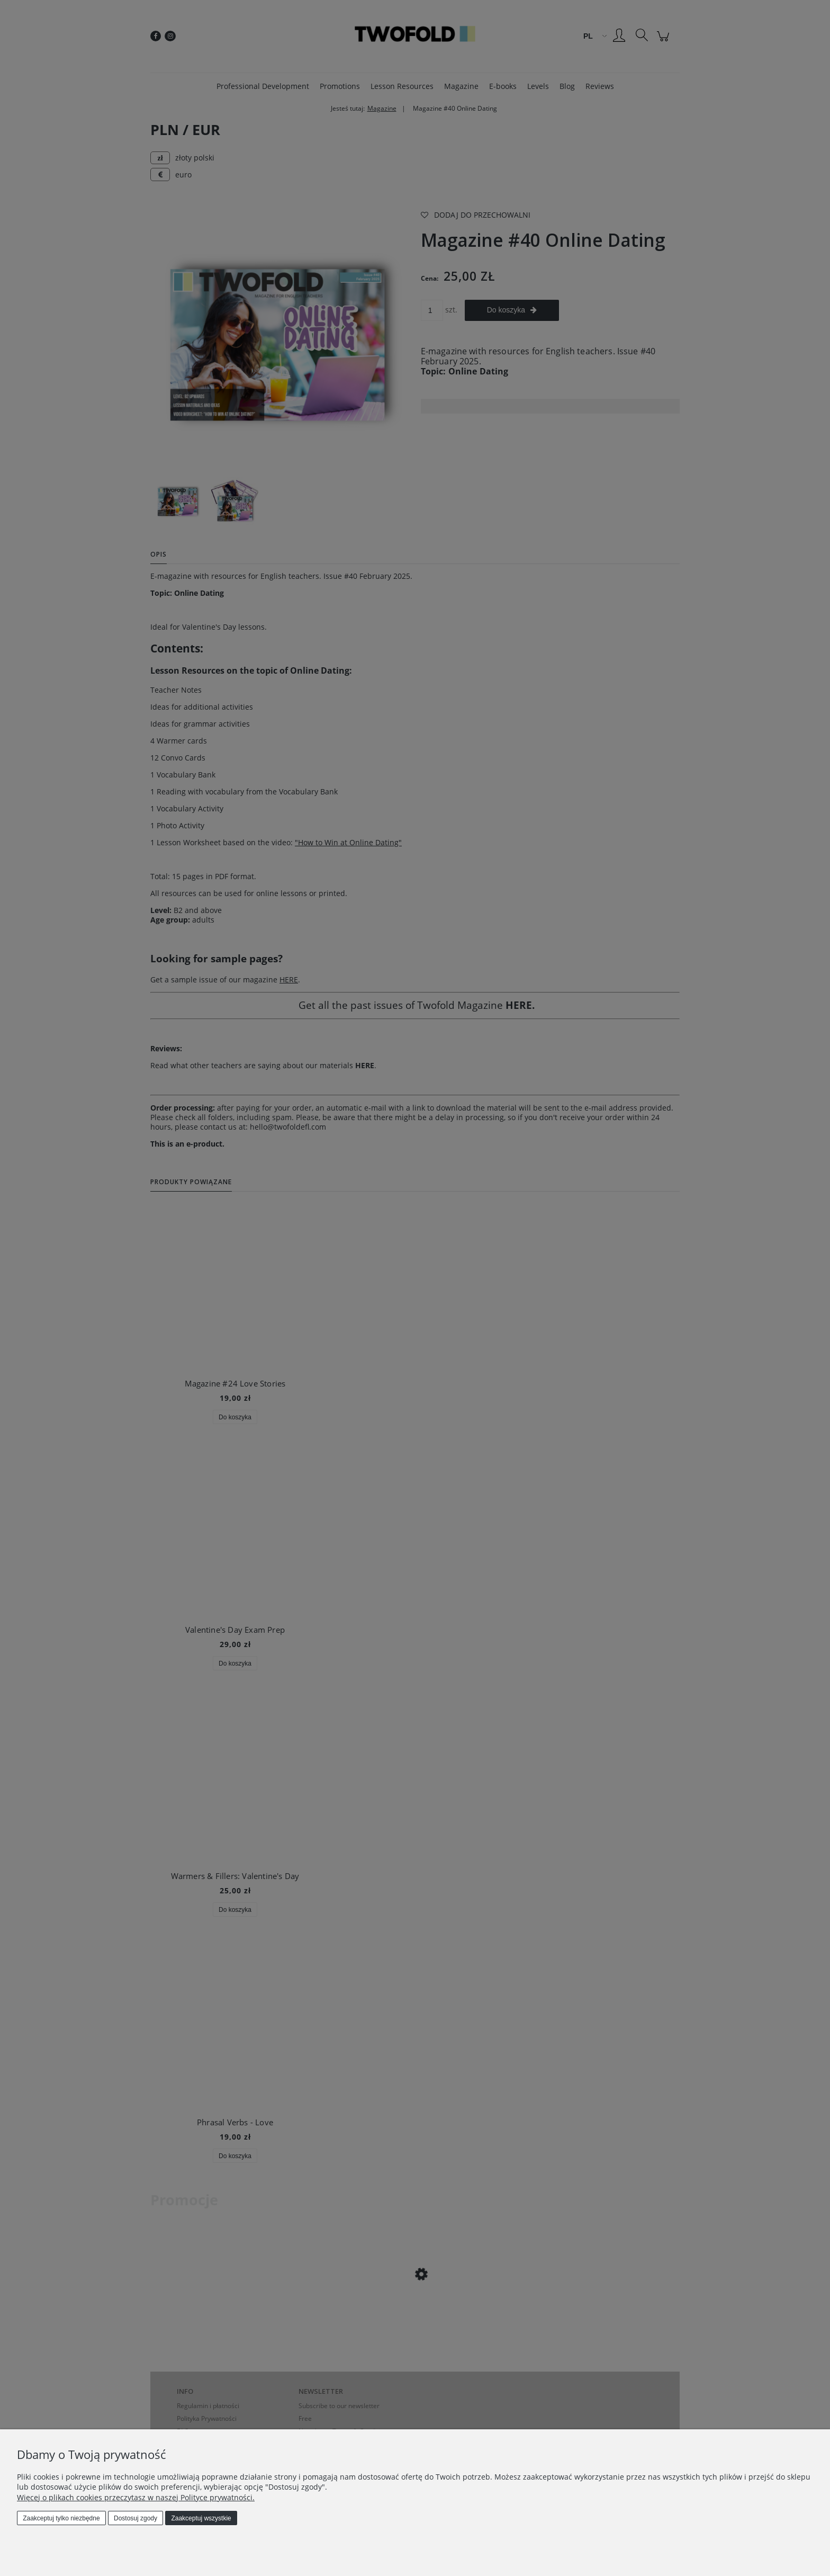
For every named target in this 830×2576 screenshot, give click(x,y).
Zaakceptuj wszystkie (201, 2518)
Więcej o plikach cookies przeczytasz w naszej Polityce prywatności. (136, 2497)
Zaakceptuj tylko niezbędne (61, 2518)
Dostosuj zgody (135, 2518)
